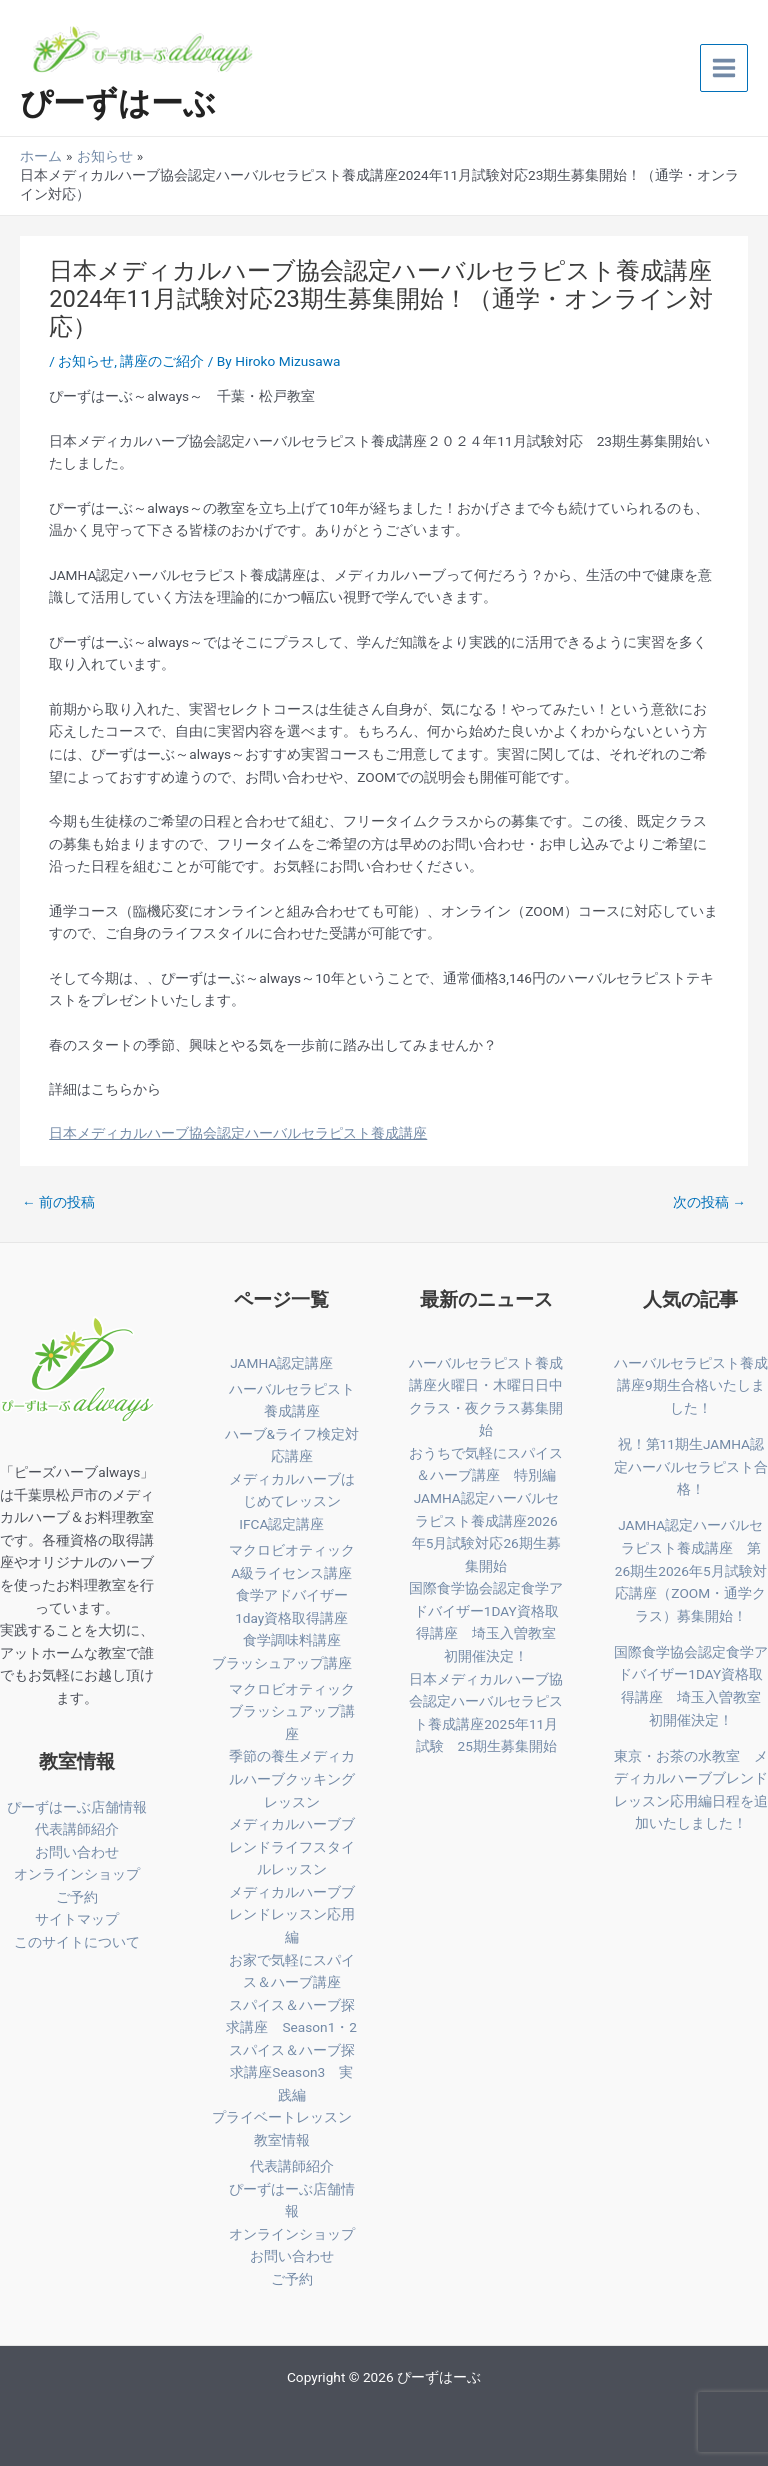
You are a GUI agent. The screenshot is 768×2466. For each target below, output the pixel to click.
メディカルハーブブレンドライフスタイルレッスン (292, 1846)
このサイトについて (77, 1942)
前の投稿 (58, 1202)
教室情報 (282, 2140)
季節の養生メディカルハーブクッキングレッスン (292, 1778)
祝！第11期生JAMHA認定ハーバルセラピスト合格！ (691, 1466)
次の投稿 (709, 1202)
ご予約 (77, 1897)
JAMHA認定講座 (281, 1363)
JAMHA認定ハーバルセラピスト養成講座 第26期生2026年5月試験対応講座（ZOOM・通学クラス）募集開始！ (691, 1570)
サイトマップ (77, 1919)
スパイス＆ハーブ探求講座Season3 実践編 (292, 2072)
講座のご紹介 (162, 361)
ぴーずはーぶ (118, 103)
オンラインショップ (77, 1874)
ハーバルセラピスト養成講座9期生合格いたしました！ (691, 1385)
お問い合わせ (77, 1852)
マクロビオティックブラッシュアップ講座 (292, 1711)
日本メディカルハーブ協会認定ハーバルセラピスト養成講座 (238, 1133)
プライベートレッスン (282, 2117)
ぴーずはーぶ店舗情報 (77, 1807)
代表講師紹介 (77, 1829)
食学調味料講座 (292, 1640)
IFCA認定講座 (281, 1524)
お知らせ (86, 361)
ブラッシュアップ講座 (282, 1663)
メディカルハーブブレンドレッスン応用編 (292, 1914)
